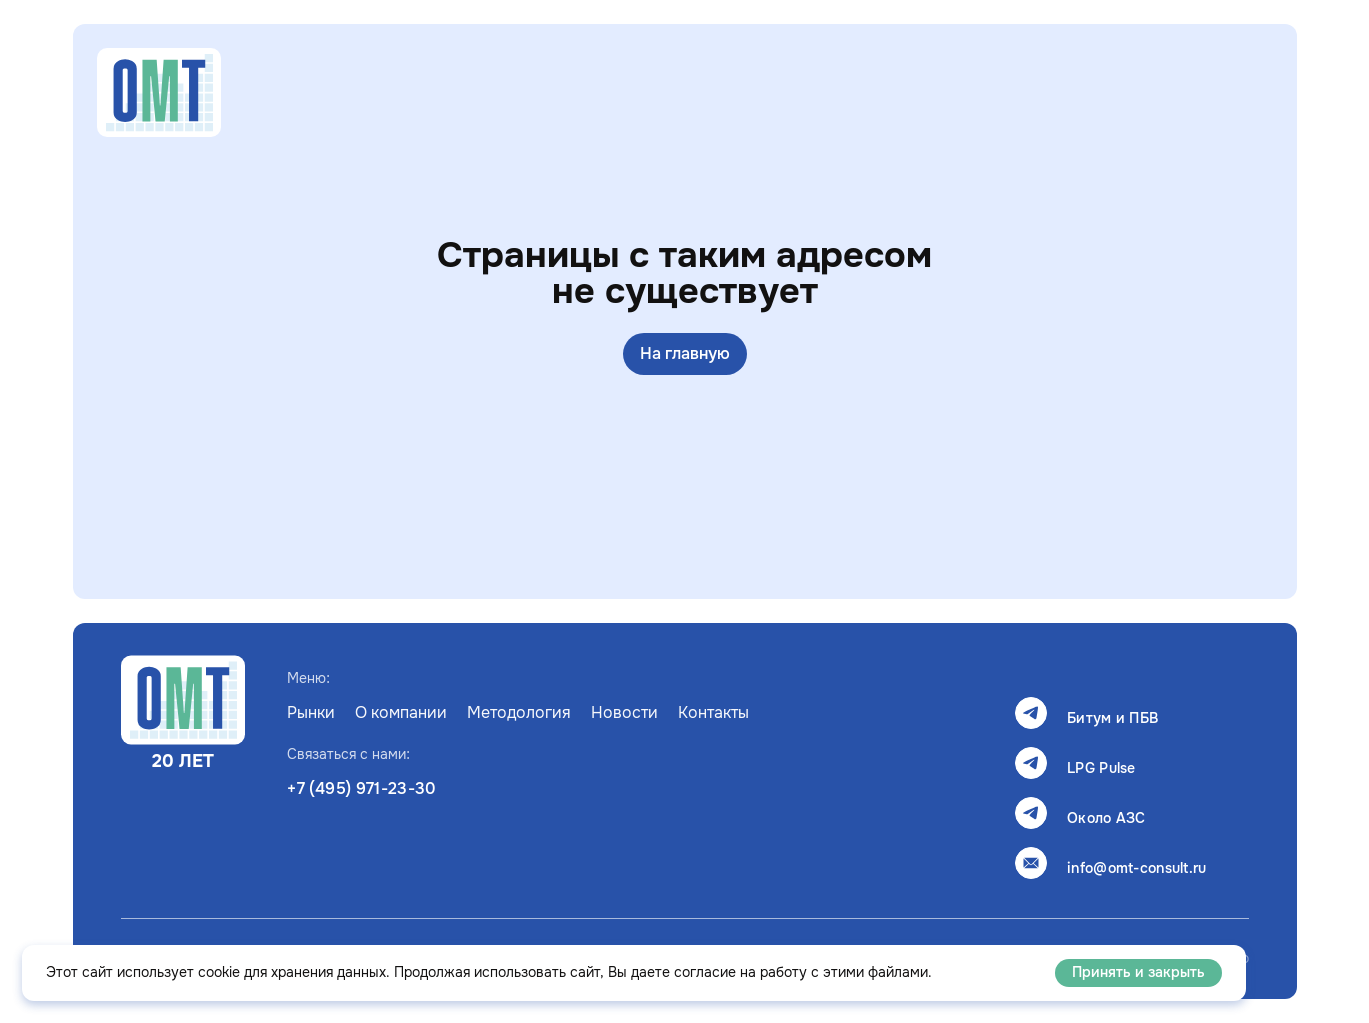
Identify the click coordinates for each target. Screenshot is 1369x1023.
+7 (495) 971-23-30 (361, 789)
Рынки (311, 713)
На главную (685, 354)
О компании (401, 713)
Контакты (713, 713)
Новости (624, 713)
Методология (519, 713)
